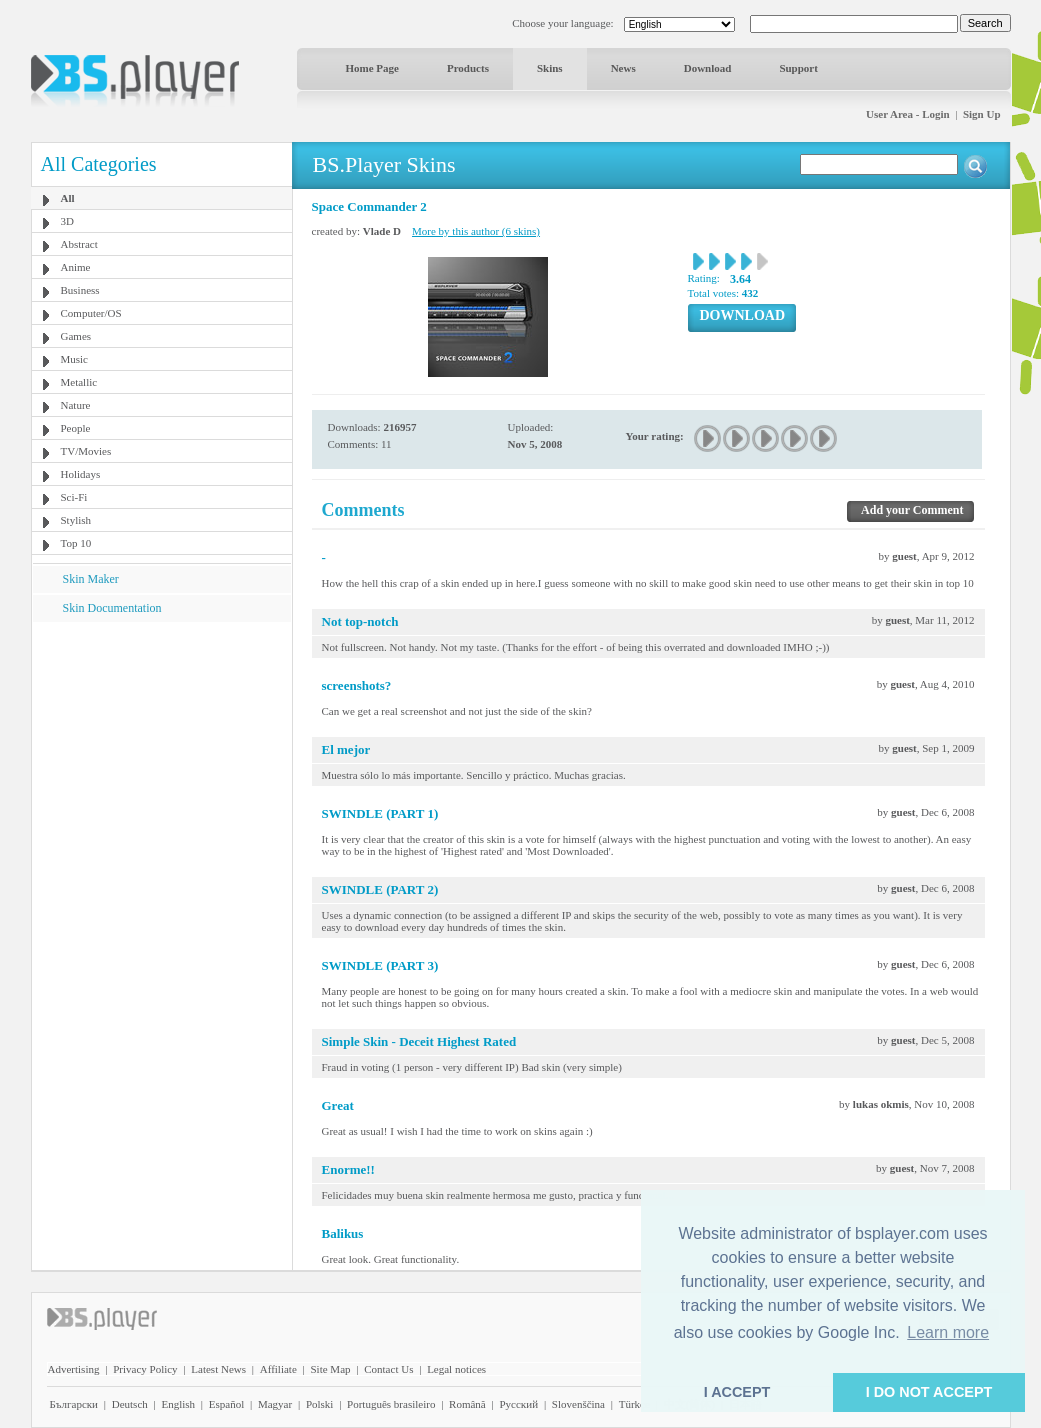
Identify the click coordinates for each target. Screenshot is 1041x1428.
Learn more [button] (948, 1332)
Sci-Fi (74, 497)
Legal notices (456, 1369)
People (76, 428)
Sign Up (982, 114)
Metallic (79, 382)
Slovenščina (578, 1404)
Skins (550, 68)
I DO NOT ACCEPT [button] (929, 1392)
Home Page (372, 68)
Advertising (74, 1369)
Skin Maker (91, 579)
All (68, 198)
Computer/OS (91, 313)
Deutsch (130, 1404)
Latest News (218, 1369)
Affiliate (278, 1369)
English (178, 1404)
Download (708, 68)
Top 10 (76, 543)
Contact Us (388, 1369)
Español (226, 1404)
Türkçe (634, 1404)
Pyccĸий (518, 1404)
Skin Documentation (112, 608)
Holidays (81, 474)
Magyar (275, 1404)
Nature (76, 405)
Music (75, 359)
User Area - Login (908, 114)
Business (80, 290)
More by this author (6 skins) (476, 231)
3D (67, 221)
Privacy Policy (145, 1369)
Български (74, 1404)
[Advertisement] (161, 747)
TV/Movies (86, 451)
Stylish (76, 520)
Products (468, 68)
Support (798, 68)
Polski (320, 1404)
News (623, 68)
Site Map (330, 1369)
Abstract (79, 244)
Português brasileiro (391, 1404)
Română (467, 1404)
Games (76, 336)
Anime (76, 267)
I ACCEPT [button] (737, 1392)
